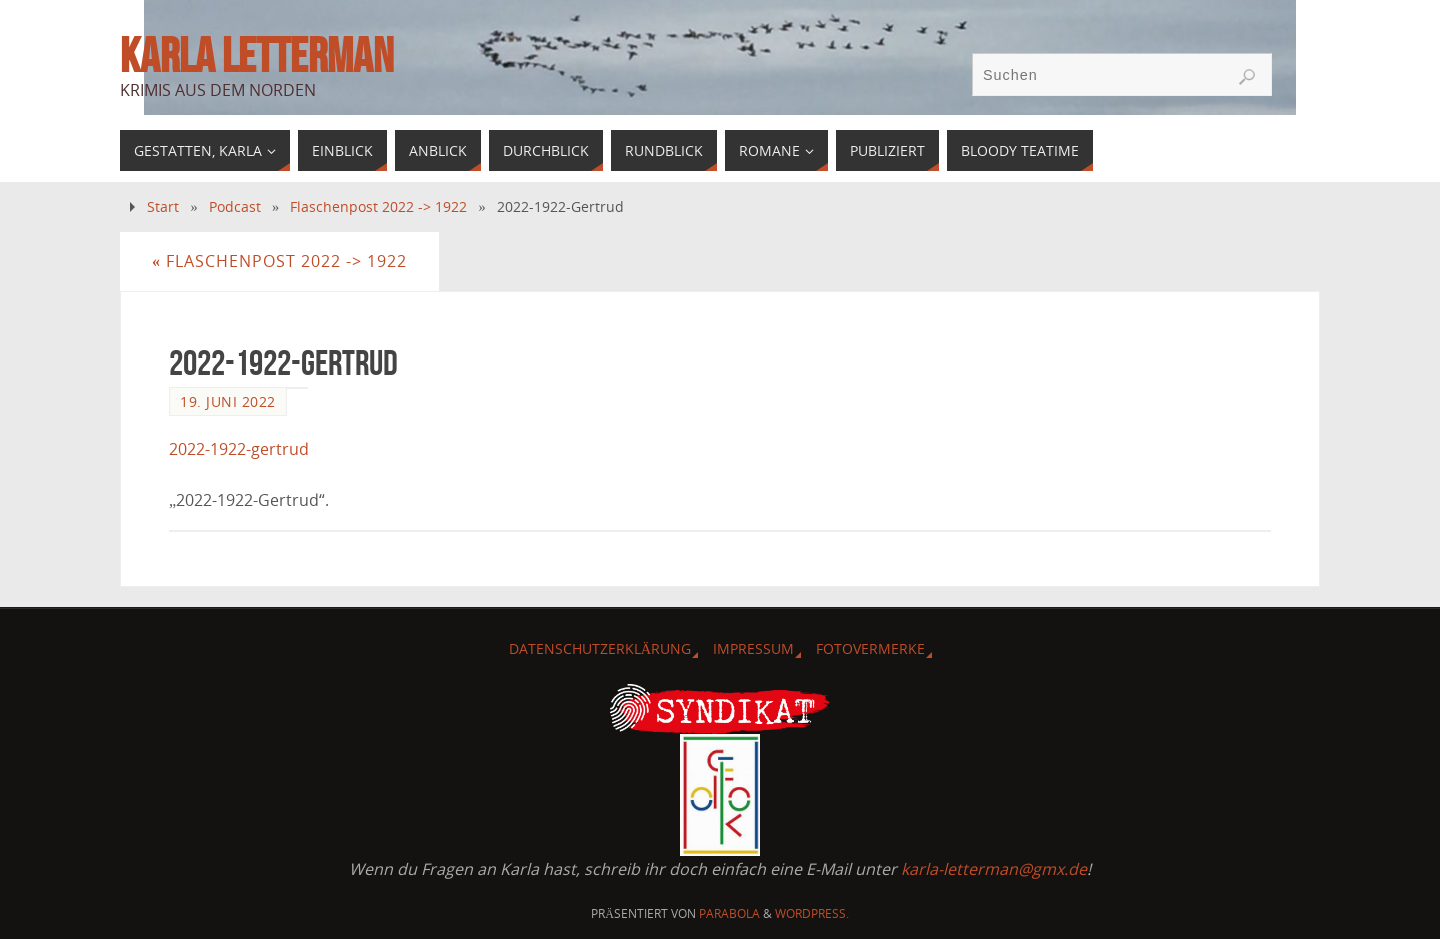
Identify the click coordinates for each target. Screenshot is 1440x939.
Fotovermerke (870, 648)
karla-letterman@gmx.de (994, 869)
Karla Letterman (256, 56)
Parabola (729, 913)
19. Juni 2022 (228, 401)
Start (163, 206)
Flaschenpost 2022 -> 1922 (378, 206)
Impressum (753, 648)
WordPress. (812, 913)
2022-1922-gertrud (239, 449)
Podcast (235, 206)
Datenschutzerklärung (600, 648)
